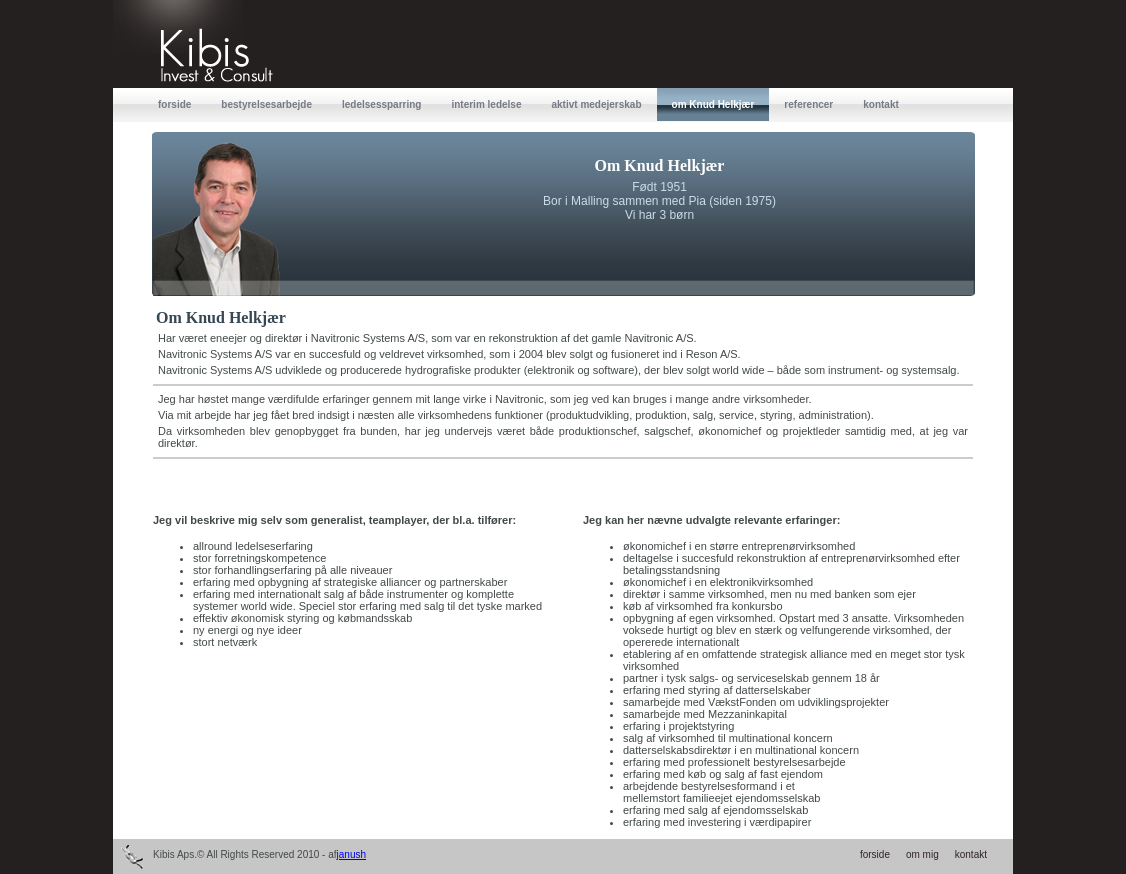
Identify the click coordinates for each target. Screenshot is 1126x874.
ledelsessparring (381, 104)
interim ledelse (486, 104)
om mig (922, 854)
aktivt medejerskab (596, 104)
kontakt (881, 104)
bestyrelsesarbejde (266, 104)
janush (351, 854)
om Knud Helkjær (713, 104)
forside (174, 104)
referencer (808, 104)
